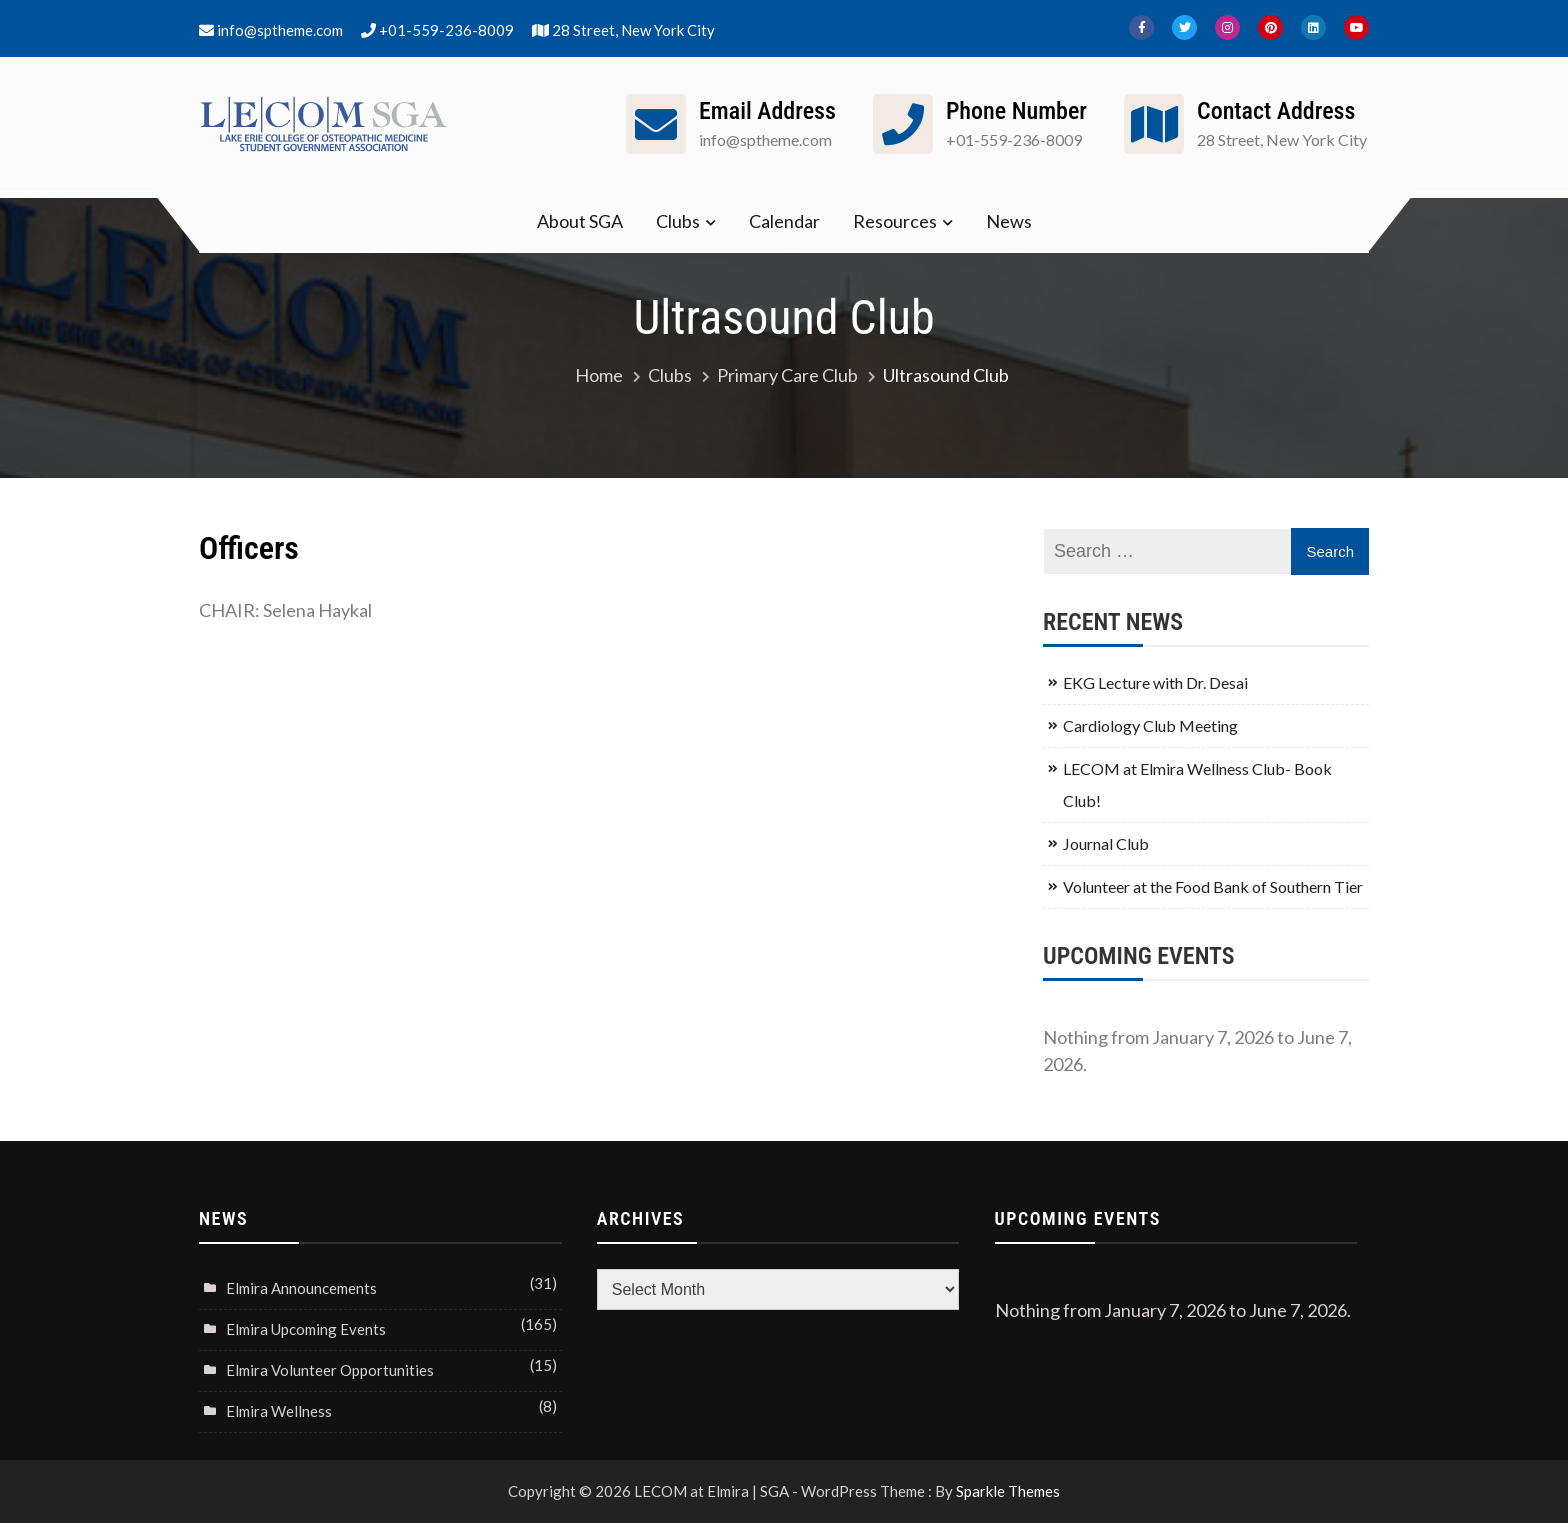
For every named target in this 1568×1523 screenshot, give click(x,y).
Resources (895, 221)
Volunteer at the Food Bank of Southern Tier (1213, 886)
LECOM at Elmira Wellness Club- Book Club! (1197, 784)
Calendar (784, 221)
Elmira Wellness (279, 1411)
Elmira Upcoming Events (306, 1329)
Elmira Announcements (301, 1288)
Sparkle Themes (1008, 1491)
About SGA (580, 221)
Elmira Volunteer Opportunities (330, 1370)
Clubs (678, 221)
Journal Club (1106, 843)
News (1009, 221)
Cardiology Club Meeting (1150, 725)
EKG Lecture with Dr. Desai (1155, 682)
